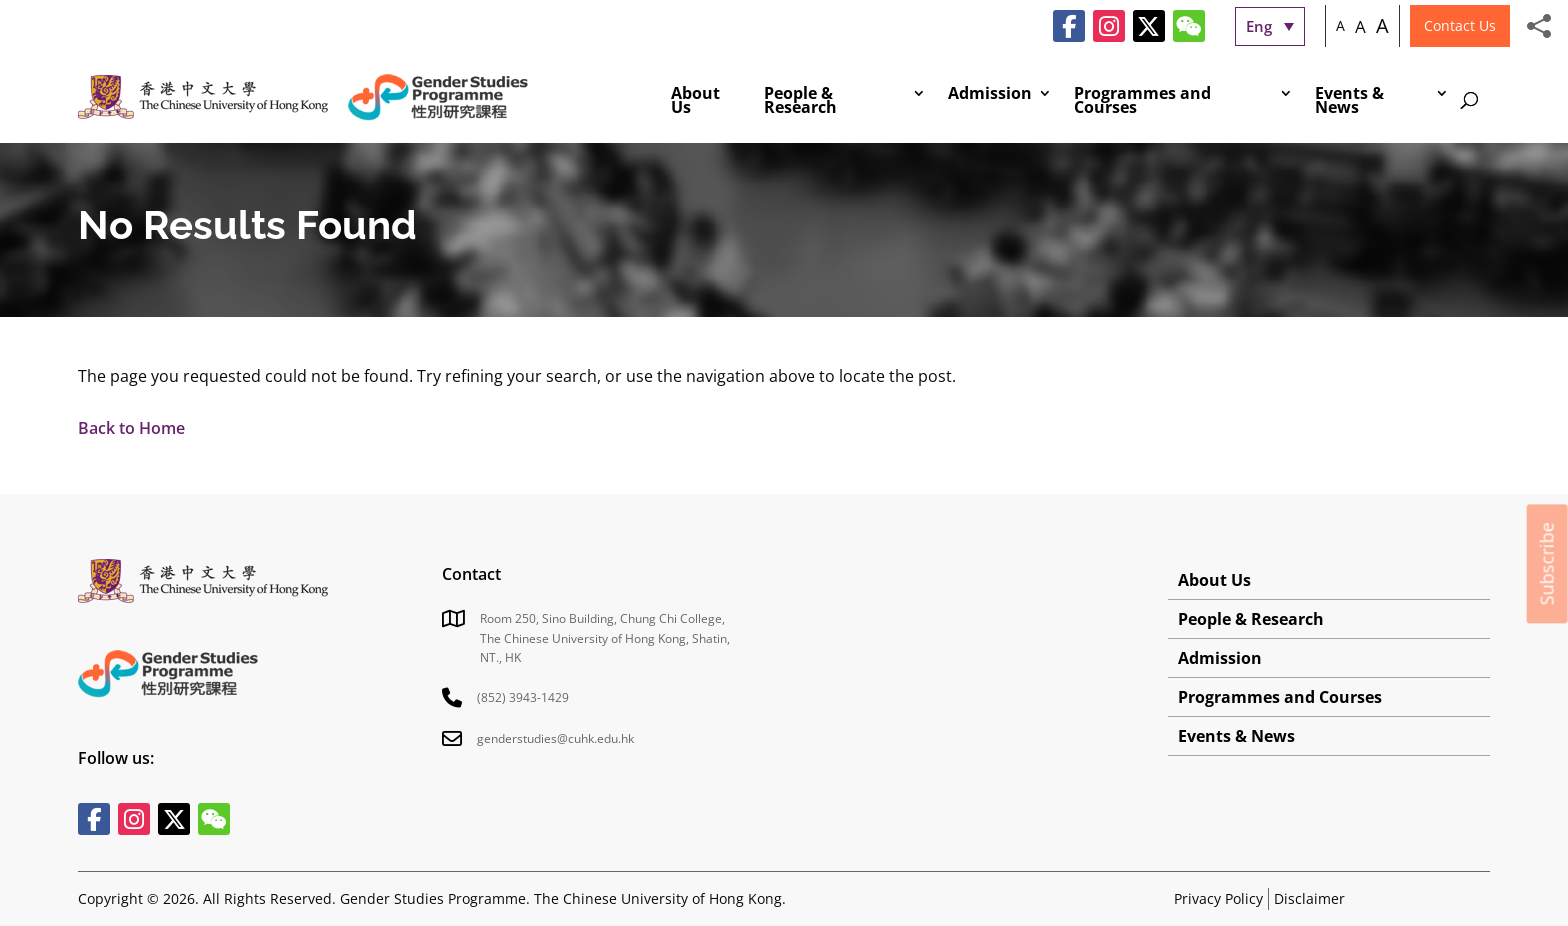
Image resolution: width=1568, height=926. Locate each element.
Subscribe (1547, 563)
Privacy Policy (1218, 898)
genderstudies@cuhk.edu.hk (555, 738)
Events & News (1349, 102)
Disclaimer (1309, 898)
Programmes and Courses (1142, 102)
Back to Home (131, 428)
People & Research (800, 102)
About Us (695, 102)
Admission (990, 95)
